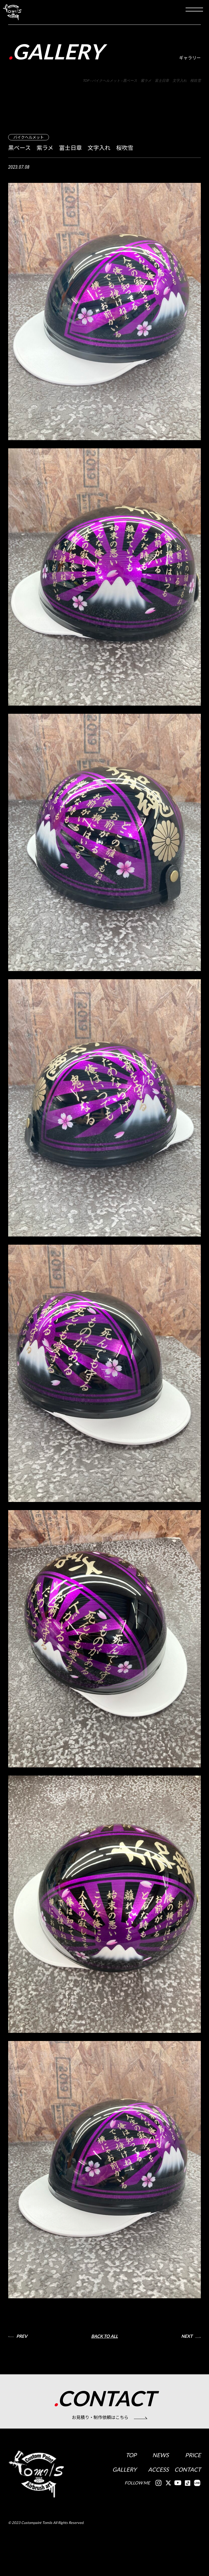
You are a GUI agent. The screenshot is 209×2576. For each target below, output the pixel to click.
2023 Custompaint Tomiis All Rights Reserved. (47, 2551)
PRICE (192, 2457)
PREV (21, 2337)
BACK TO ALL (104, 2337)
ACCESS (157, 2471)
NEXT (187, 2337)
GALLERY (124, 2471)
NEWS (160, 2457)
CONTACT (186, 2471)
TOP (131, 2457)
